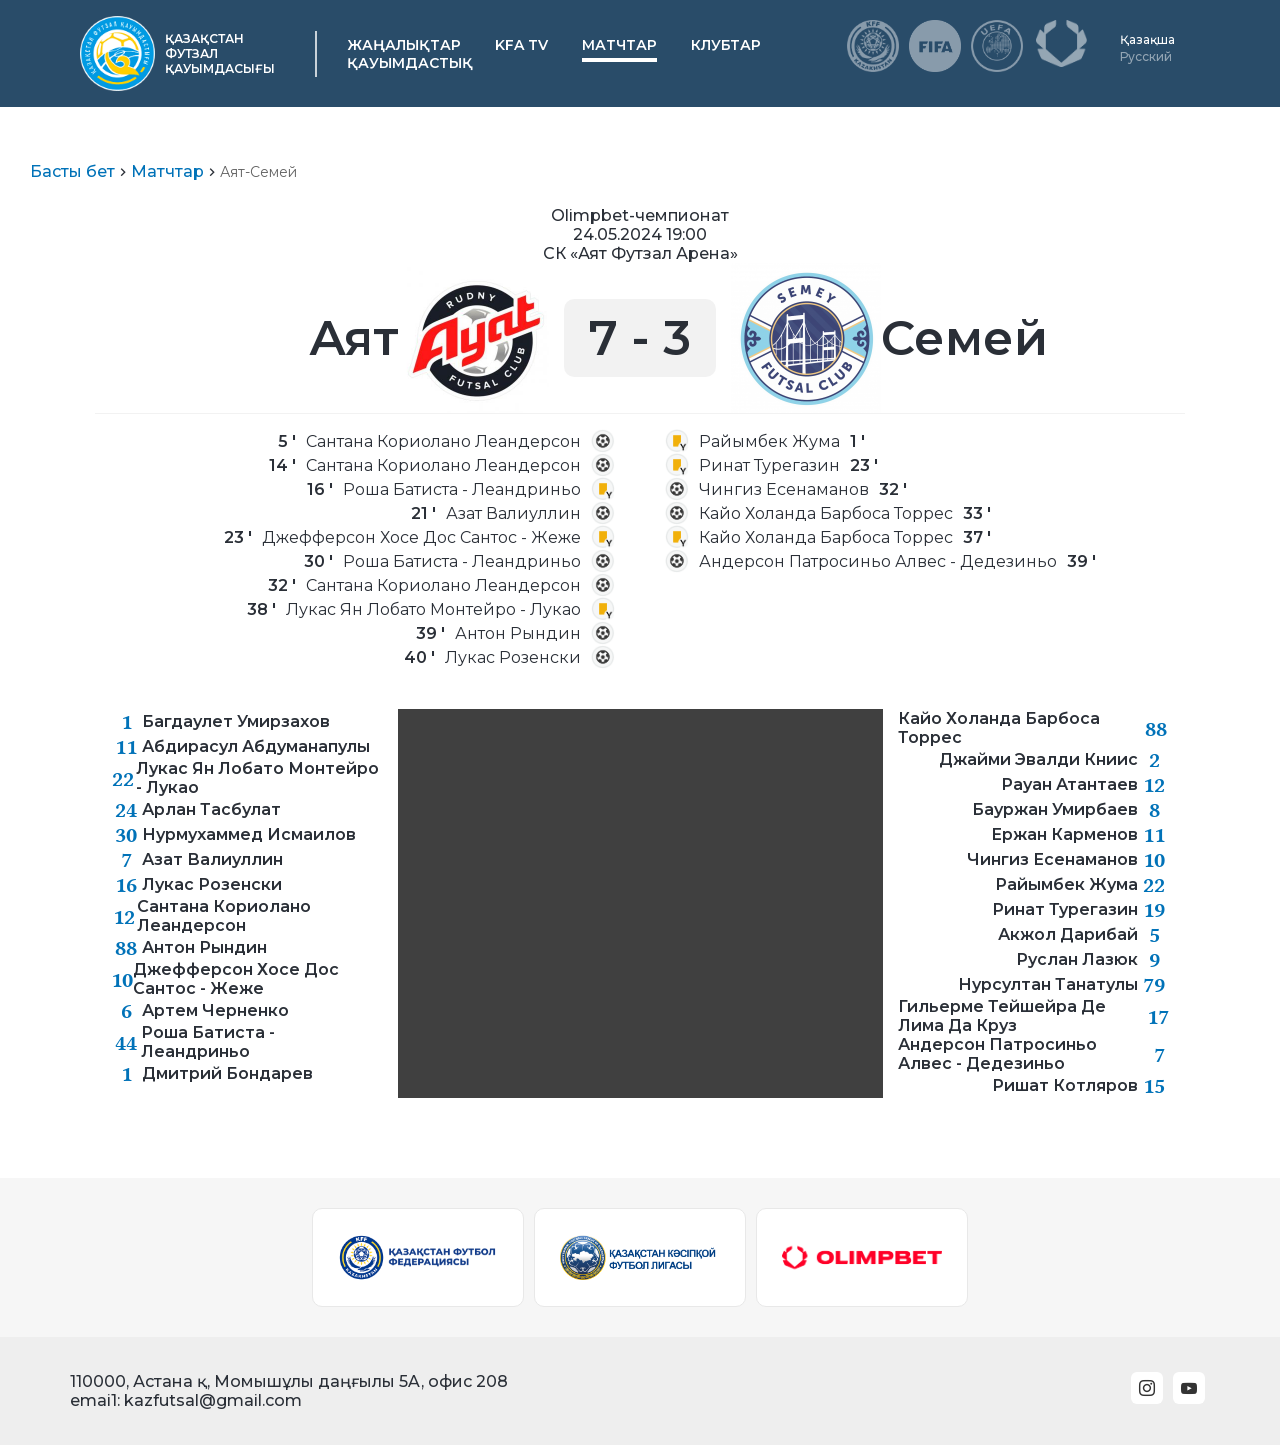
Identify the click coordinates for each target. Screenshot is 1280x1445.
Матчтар (619, 45)
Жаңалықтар (404, 45)
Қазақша (1147, 39)
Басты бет (72, 171)
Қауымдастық (410, 63)
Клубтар (726, 45)
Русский (1146, 56)
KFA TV (521, 45)
